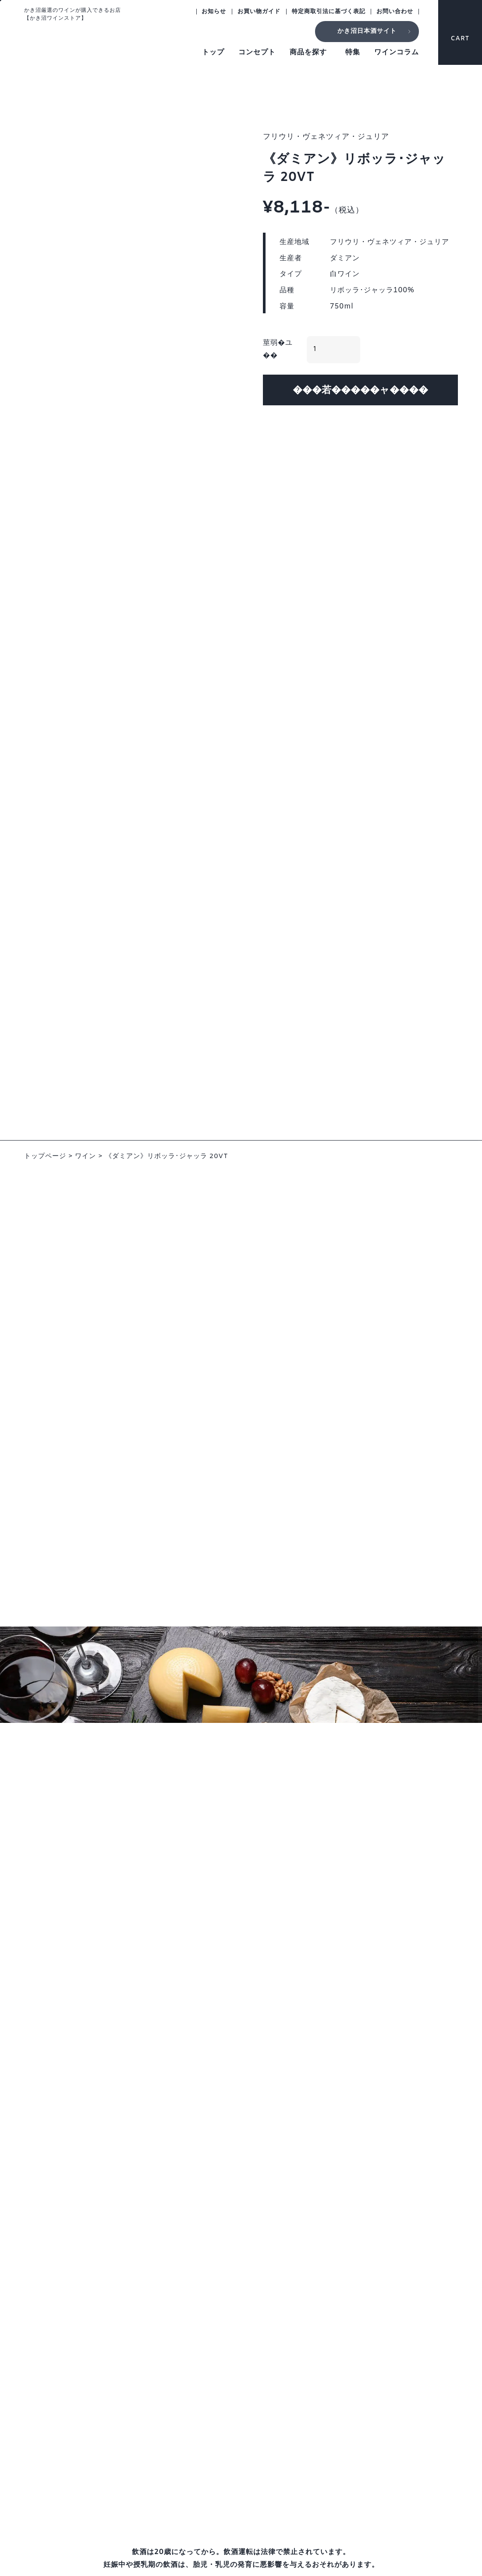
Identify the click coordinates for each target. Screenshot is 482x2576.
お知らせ (214, 11)
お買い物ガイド (258, 11)
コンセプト (257, 52)
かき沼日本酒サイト (367, 31)
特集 (352, 52)
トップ (213, 52)
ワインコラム (396, 52)
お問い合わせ (394, 11)
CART (460, 30)
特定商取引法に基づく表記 (328, 11)
